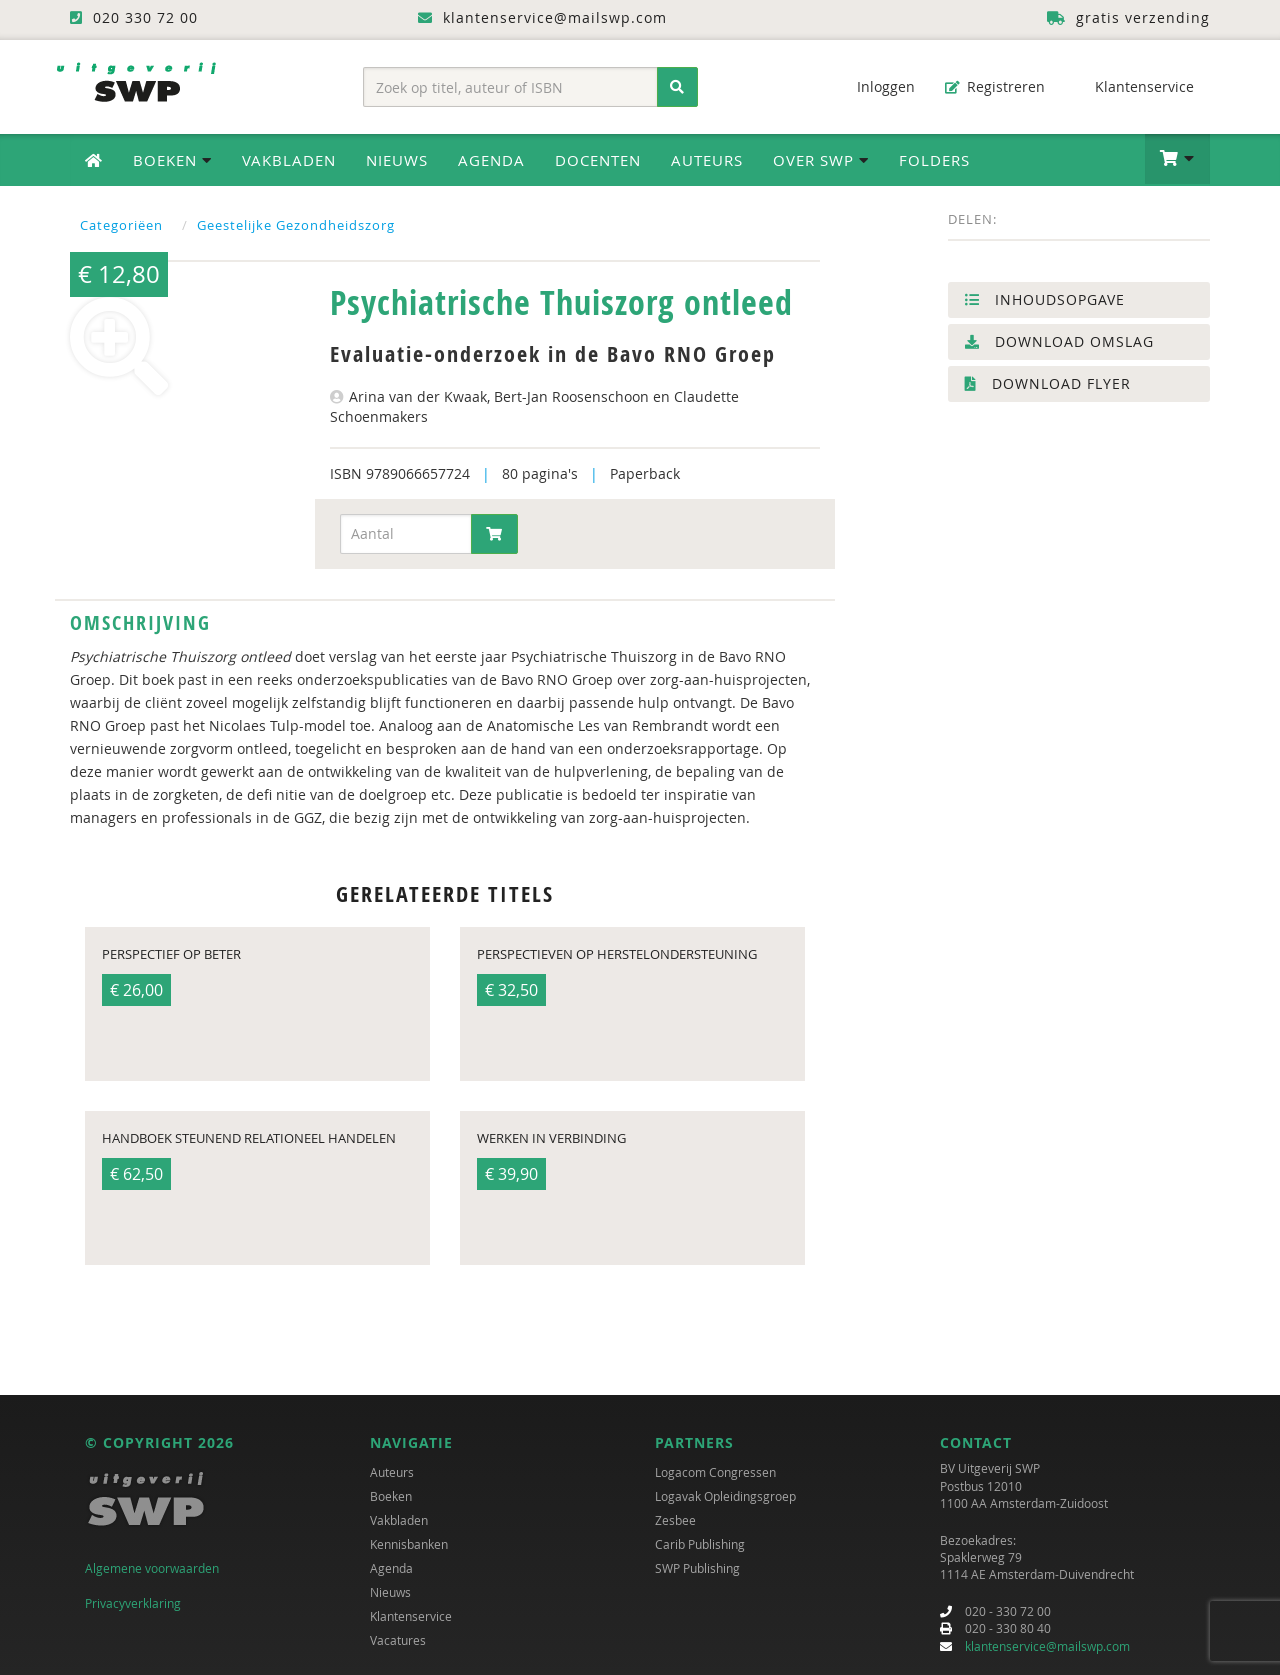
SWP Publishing (697, 1568)
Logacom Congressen (715, 1472)
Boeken (391, 1496)
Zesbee (675, 1520)
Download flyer (1048, 383)
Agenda (491, 160)
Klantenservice (1134, 86)
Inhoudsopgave (1045, 299)
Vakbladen (289, 160)
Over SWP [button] (821, 160)
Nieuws (397, 160)
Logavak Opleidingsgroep (725, 1496)
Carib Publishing (700, 1544)
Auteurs (707, 160)
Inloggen (876, 86)
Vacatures (398, 1640)
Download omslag (1059, 341)
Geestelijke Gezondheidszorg (296, 225)
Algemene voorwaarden (152, 1568)
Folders (934, 160)
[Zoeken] (677, 87)
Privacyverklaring (133, 1603)
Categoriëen (121, 225)
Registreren (995, 86)
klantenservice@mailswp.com (1047, 1646)
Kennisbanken (409, 1544)
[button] (1177, 159)
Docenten (598, 160)
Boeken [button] (172, 160)
